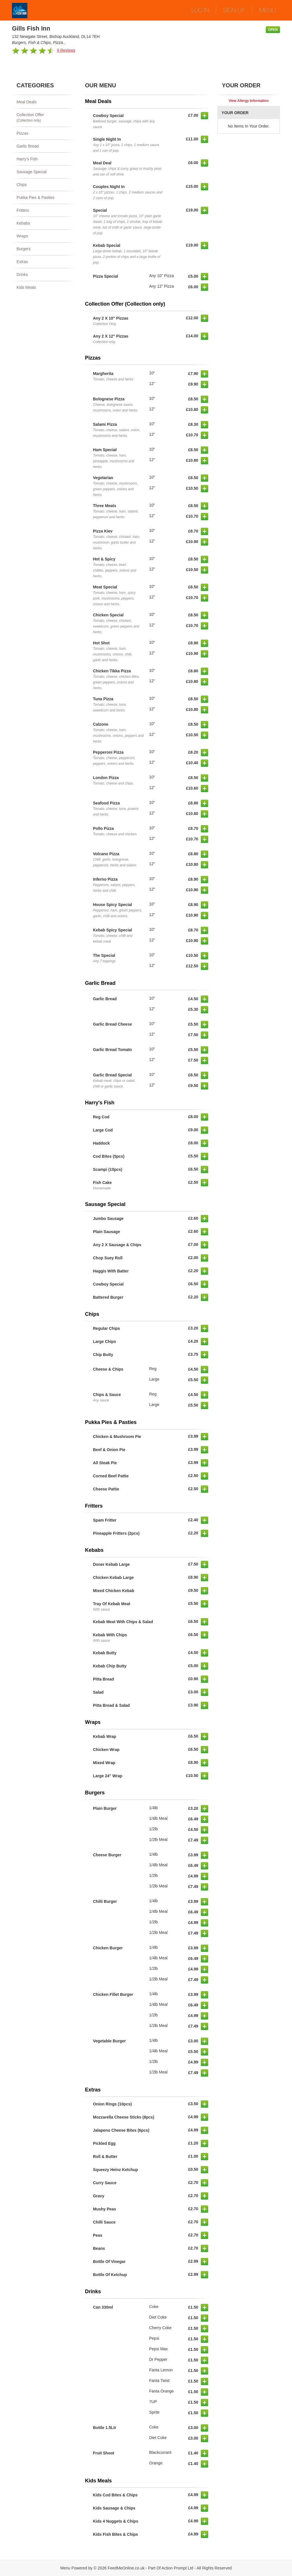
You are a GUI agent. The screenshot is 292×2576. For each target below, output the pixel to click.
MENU (267, 10)
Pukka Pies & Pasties (35, 197)
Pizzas (22, 133)
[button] (204, 115)
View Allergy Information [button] (249, 101)
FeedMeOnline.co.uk (126, 2568)
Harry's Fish (27, 159)
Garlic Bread (28, 146)
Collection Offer (43, 117)
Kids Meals (26, 287)
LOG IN (200, 10)
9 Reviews (66, 50)
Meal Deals (26, 102)
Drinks (22, 274)
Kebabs (23, 223)
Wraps (22, 236)
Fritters (23, 210)
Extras (22, 261)
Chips (22, 184)
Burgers (24, 249)
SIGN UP (234, 10)
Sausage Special (31, 172)
